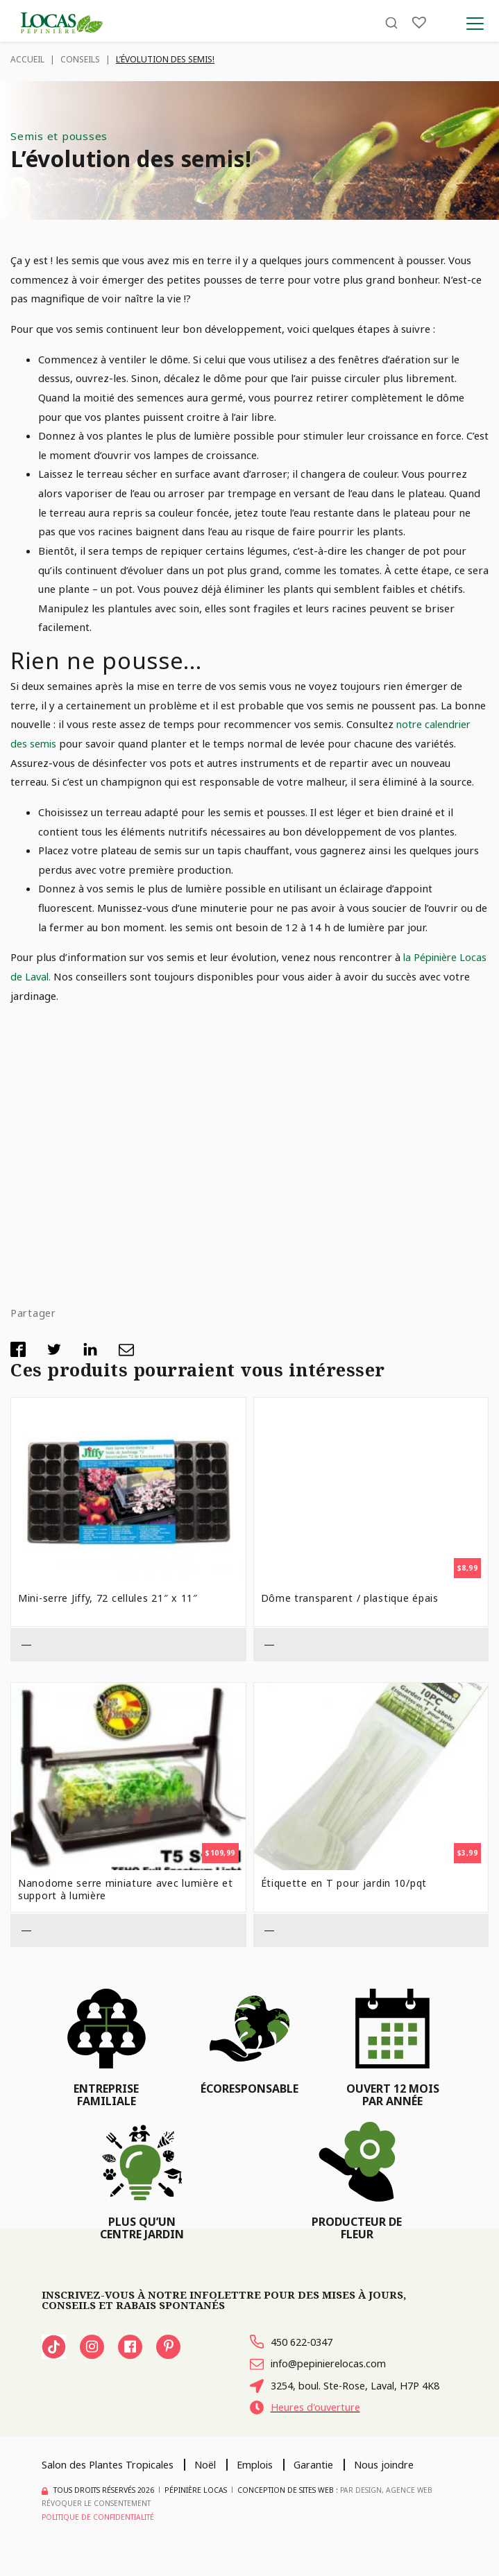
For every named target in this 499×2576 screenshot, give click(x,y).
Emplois (263, 2482)
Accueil (27, 59)
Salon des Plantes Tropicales (110, 2482)
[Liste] (419, 22)
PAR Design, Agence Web (387, 2508)
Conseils (80, 59)
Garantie (325, 2482)
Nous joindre (398, 2482)
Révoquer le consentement (97, 2521)
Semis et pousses (59, 136)
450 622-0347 (295, 2342)
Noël (211, 2482)
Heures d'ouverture (307, 2425)
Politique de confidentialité (99, 2535)
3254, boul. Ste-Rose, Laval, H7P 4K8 (338, 2395)
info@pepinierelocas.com (322, 2364)
